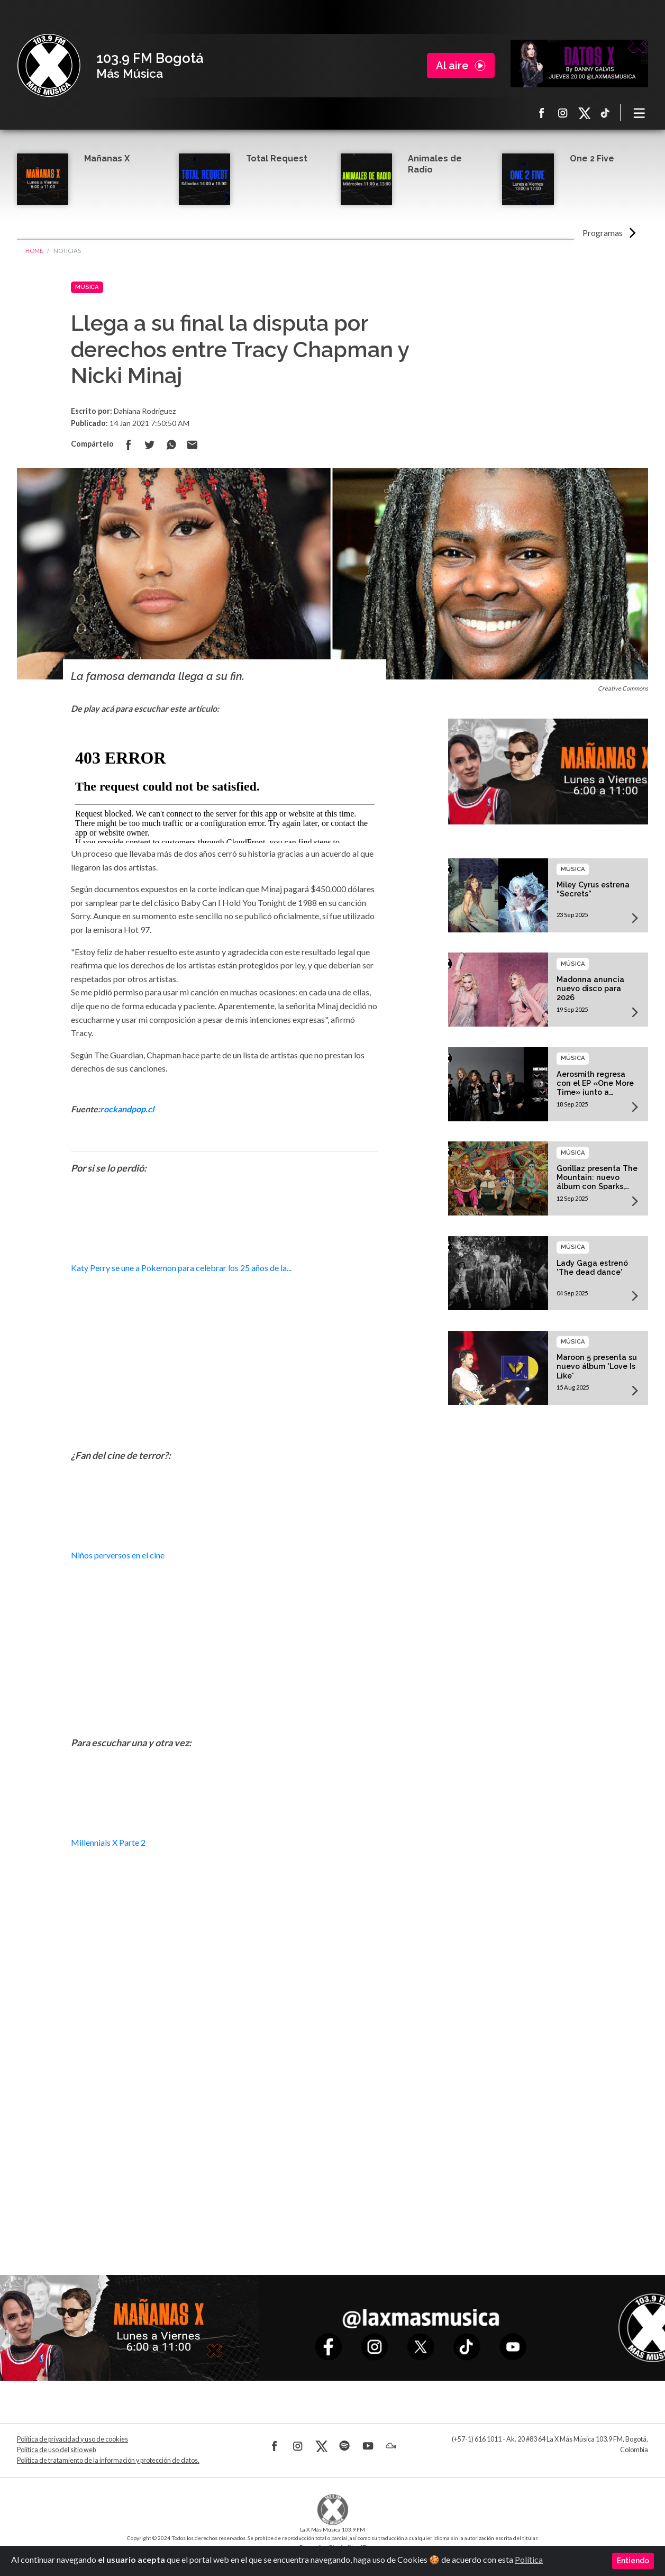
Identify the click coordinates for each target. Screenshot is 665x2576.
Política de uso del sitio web (56, 2450)
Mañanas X (107, 158)
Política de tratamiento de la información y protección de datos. (108, 2460)
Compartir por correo (192, 444)
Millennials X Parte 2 (108, 1842)
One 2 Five (592, 158)
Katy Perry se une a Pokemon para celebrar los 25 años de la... (181, 1268)
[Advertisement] (225, 2140)
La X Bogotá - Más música (48, 65)
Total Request (276, 158)
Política (529, 2559)
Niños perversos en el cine (118, 1555)
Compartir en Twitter (149, 444)
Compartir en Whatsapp (171, 444)
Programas (602, 233)
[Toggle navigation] (639, 112)
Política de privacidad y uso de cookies (72, 2439)
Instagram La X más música (563, 112)
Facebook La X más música (541, 112)
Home (34, 250)
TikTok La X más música (605, 112)
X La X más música (584, 112)
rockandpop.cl (127, 1109)
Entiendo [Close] (633, 2560)
